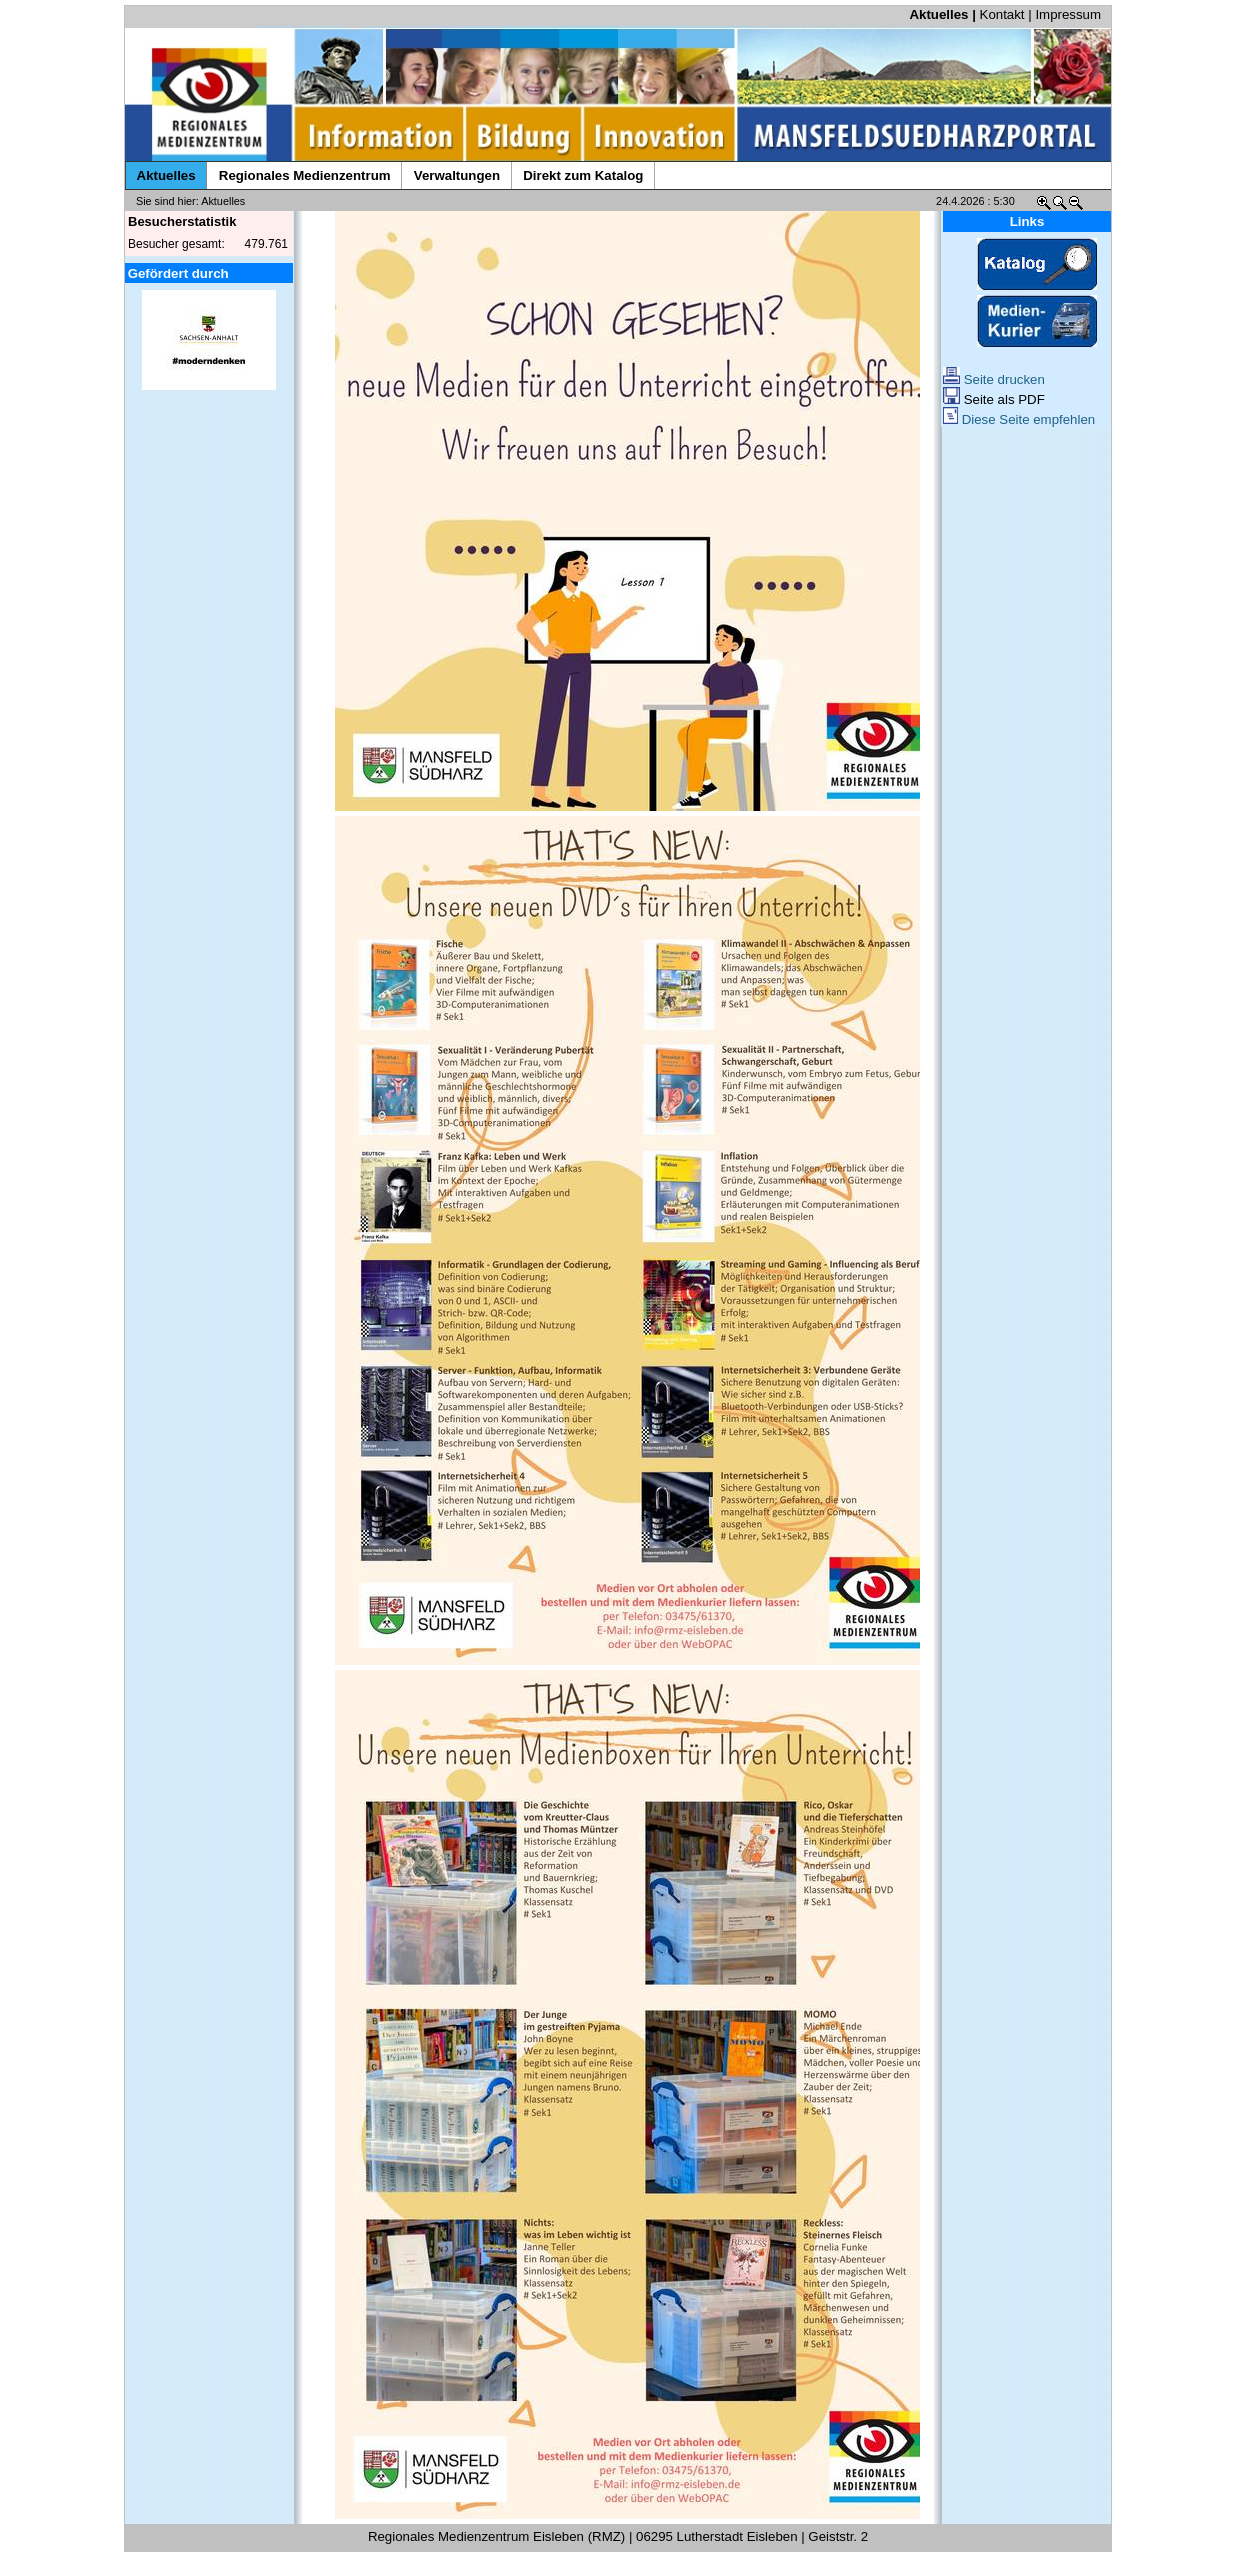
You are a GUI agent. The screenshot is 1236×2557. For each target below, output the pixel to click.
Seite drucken (994, 379)
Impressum (1068, 14)
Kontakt (1002, 14)
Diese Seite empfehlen (1019, 419)
